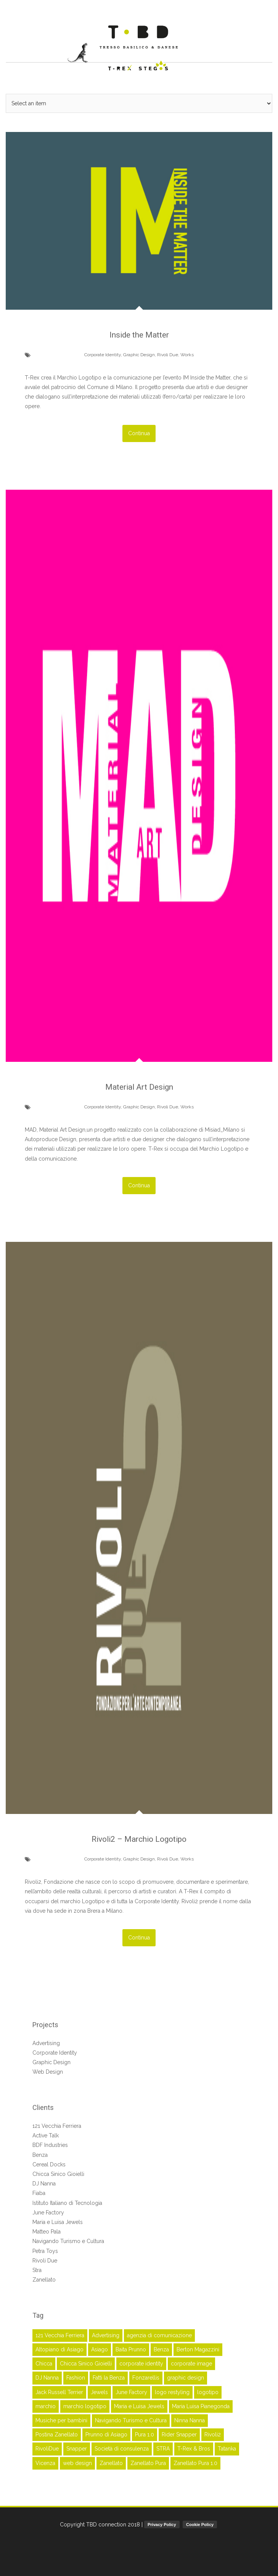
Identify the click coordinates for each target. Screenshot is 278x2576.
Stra (37, 2268)
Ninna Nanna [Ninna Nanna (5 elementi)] (189, 2419)
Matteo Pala (46, 2230)
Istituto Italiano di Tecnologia (67, 2201)
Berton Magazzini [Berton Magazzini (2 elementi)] (198, 2348)
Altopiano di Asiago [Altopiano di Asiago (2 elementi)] (59, 2348)
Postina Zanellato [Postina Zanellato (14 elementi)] (56, 2433)
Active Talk (45, 2134)
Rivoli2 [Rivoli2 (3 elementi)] (212, 2433)
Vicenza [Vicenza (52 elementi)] (45, 2461)
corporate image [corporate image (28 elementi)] (191, 2362)
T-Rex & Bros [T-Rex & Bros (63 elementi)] (193, 2447)
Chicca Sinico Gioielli (58, 2172)
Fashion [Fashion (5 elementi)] (75, 2376)
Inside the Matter (139, 334)
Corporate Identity (102, 354)
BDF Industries (50, 2143)
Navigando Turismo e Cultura (68, 2240)
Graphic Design (139, 354)
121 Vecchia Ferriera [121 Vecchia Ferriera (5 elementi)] (59, 2333)
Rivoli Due (167, 354)
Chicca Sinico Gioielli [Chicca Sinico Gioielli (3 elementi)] (86, 2362)
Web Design (47, 2070)
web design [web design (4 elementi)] (77, 2461)
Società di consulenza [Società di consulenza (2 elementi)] (122, 2447)
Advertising (46, 2041)
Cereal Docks (49, 2163)
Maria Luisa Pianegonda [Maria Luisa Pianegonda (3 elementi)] (201, 2404)
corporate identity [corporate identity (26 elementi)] (141, 2362)
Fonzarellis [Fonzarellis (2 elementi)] (145, 2376)
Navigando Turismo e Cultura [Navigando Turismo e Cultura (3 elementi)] (131, 2419)
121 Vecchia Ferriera (56, 2124)
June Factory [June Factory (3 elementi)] (131, 2390)
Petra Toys (45, 2249)
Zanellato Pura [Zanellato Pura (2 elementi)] (148, 2461)
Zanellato (44, 2278)
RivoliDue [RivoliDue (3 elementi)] (47, 2447)
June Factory (48, 2211)
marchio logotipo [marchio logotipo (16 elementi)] (84, 2404)
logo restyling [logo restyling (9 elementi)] (172, 2390)
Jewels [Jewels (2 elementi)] (99, 2390)
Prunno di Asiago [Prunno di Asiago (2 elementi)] (106, 2433)
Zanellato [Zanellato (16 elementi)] (111, 2461)
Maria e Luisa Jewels (57, 2220)
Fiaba (38, 2191)
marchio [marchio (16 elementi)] (45, 2404)
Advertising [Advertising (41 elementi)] (105, 2333)
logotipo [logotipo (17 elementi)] (208, 2390)
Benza (40, 2153)
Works (187, 354)
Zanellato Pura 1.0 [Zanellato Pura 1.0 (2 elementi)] (195, 2461)
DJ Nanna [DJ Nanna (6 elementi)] (47, 2376)
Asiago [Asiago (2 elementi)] (99, 2348)
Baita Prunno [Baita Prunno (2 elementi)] (131, 2348)
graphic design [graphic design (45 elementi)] (185, 2376)
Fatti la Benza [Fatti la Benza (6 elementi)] (109, 2376)
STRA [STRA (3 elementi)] (163, 2447)
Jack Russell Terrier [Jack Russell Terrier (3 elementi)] (59, 2390)
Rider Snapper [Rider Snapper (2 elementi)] (179, 2433)
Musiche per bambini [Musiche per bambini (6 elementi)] (61, 2419)
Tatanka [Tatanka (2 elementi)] (227, 2447)
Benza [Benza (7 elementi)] (161, 2348)
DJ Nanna (44, 2182)
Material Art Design (139, 1086)
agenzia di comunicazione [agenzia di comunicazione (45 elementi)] (159, 2333)
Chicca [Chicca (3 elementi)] (43, 2362)
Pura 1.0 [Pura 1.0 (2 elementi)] (144, 2433)
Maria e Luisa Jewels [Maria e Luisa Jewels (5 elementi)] (139, 2404)
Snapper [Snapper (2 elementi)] (76, 2447)
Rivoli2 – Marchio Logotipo (139, 1838)
